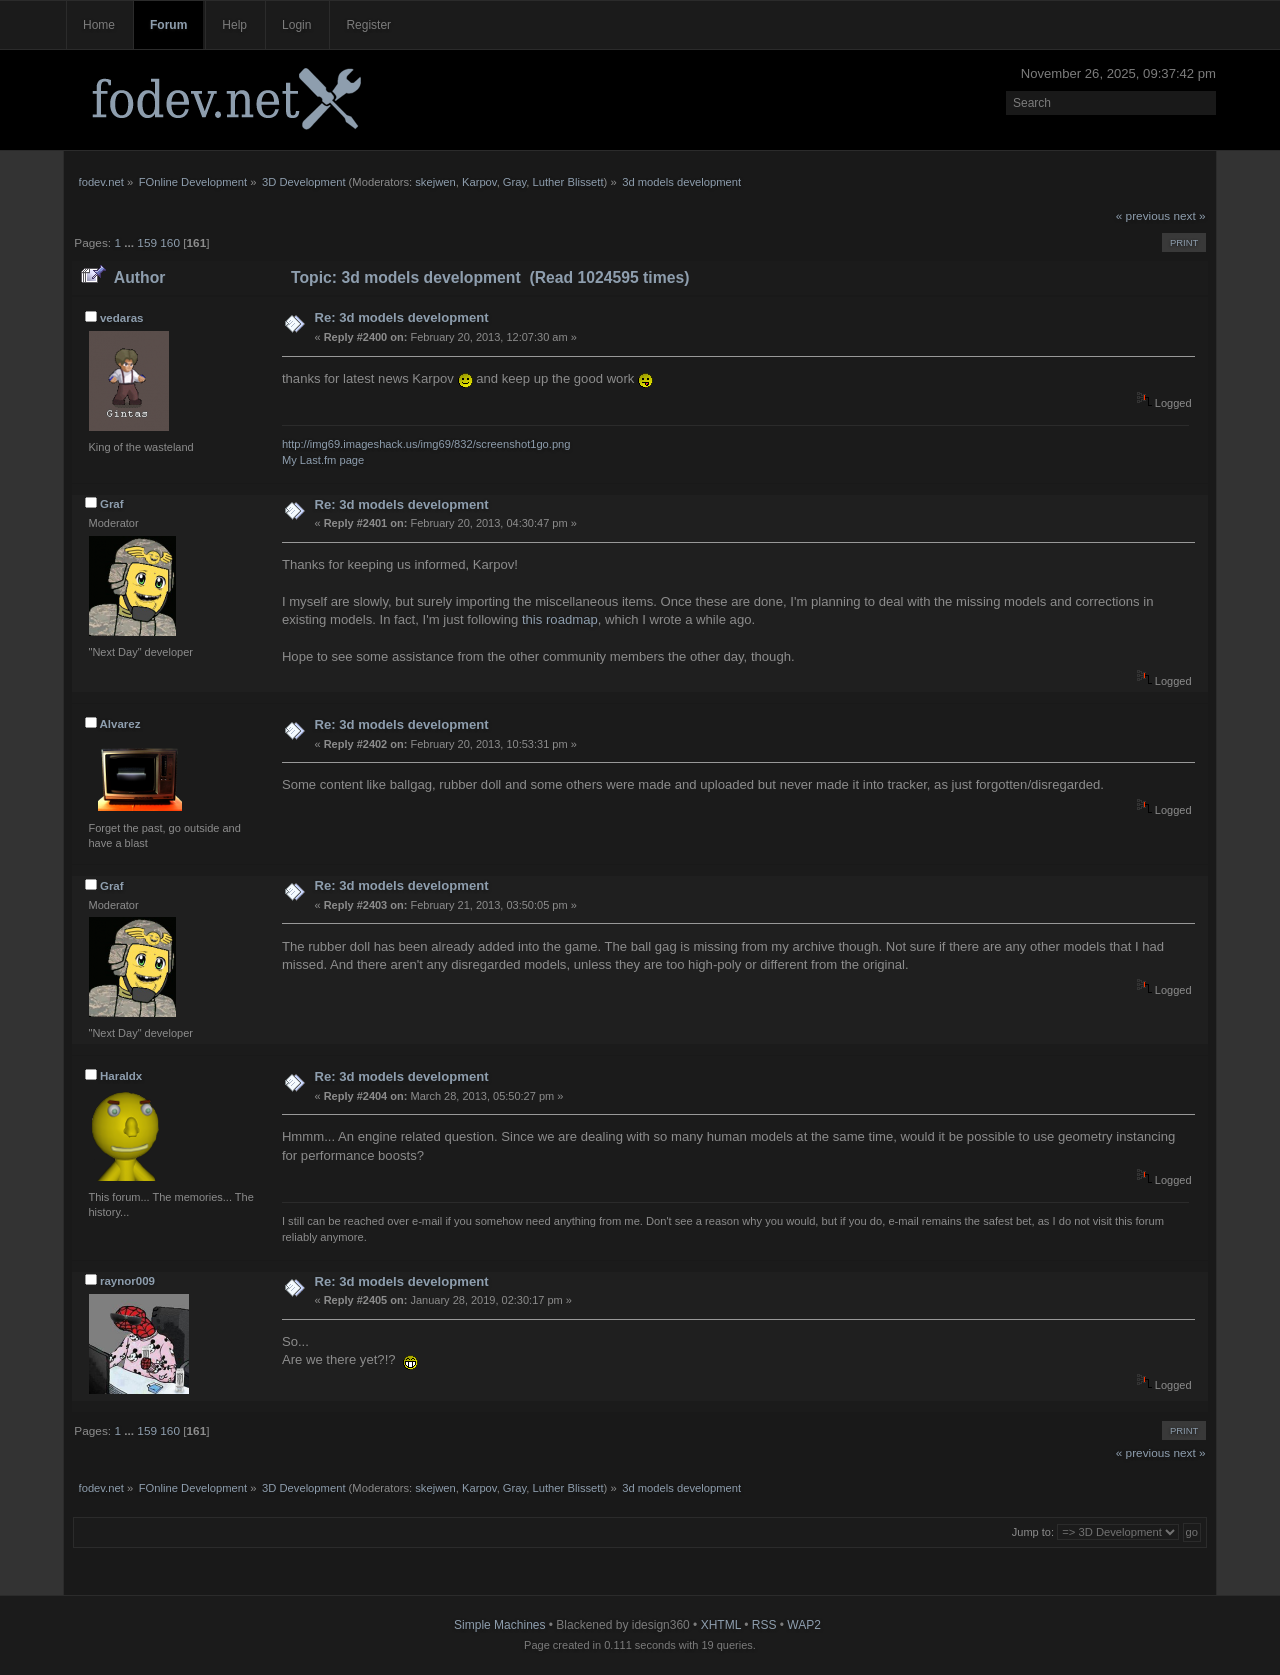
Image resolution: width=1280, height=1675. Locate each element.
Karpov (479, 182)
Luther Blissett (568, 182)
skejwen (435, 182)
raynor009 (127, 1281)
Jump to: (1033, 1532)
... (130, 243)
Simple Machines (499, 1625)
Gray (514, 182)
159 (147, 243)
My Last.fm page (323, 460)
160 (170, 243)
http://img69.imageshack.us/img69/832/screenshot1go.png (426, 444)
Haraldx (121, 1076)
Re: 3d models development (401, 317)
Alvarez (119, 724)
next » (1190, 216)
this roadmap (560, 619)
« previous (1143, 216)
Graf (112, 504)
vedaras (122, 318)
